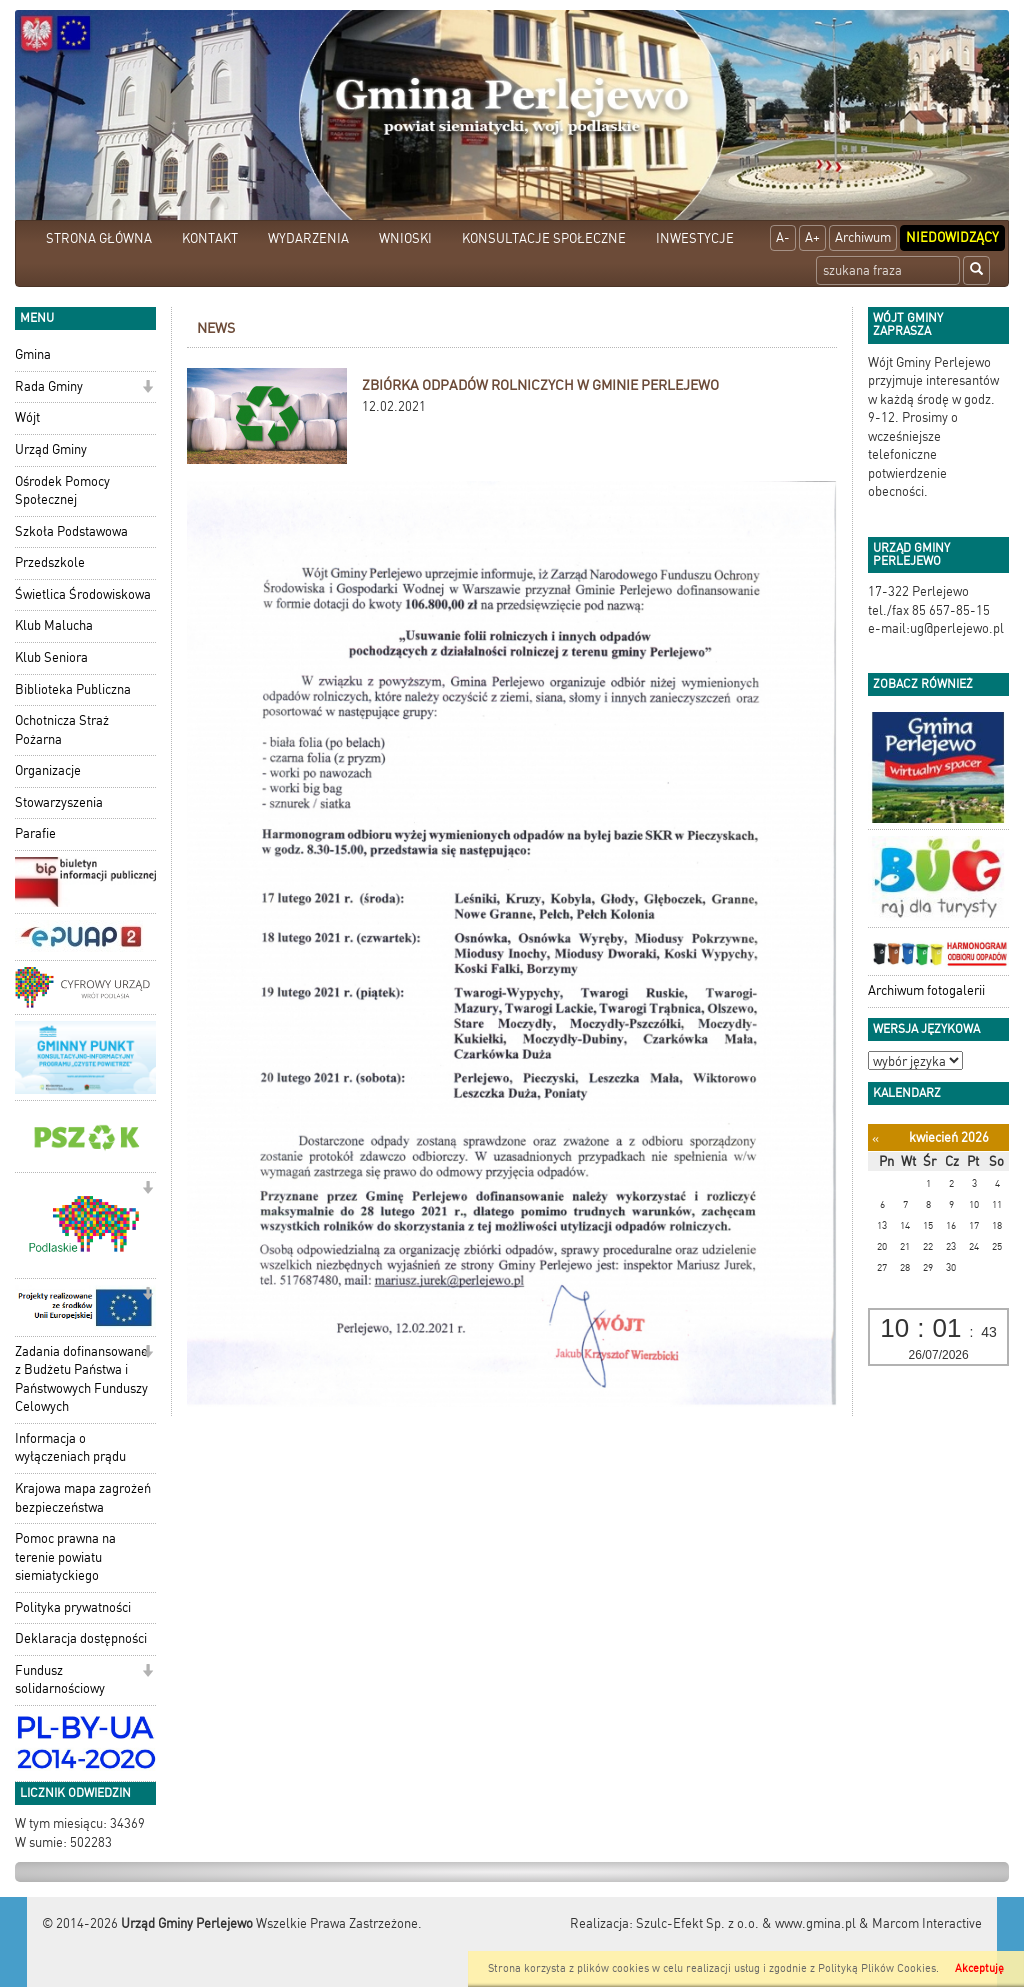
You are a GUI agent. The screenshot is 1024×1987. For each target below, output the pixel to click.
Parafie (35, 833)
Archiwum (863, 237)
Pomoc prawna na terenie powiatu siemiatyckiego (65, 1557)
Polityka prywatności (73, 1607)
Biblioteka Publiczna (73, 689)
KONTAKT (210, 238)
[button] (147, 388)
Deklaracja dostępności (81, 1638)
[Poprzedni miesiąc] (875, 1138)
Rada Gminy (49, 386)
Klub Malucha (54, 625)
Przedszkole (50, 562)
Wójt (27, 417)
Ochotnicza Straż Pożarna (62, 730)
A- (783, 237)
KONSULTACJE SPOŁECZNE (544, 238)
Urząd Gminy (51, 449)
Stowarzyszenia (59, 802)
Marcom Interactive (927, 1923)
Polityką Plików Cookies (877, 1968)
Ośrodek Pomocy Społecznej (62, 491)
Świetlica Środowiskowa (83, 594)
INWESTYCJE (695, 238)
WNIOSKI (405, 238)
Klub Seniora (51, 657)
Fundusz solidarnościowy (60, 1680)
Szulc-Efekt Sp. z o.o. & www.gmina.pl (746, 1923)
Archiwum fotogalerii (926, 990)
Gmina (33, 354)
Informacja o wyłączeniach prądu (70, 1448)
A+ (812, 237)
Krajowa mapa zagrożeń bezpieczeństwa (83, 1498)
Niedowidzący (952, 237)
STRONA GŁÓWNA (99, 238)
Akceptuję (979, 1968)
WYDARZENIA (308, 238)
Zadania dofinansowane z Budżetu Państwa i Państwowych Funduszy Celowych (81, 1379)
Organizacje (48, 770)
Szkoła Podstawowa (71, 531)
